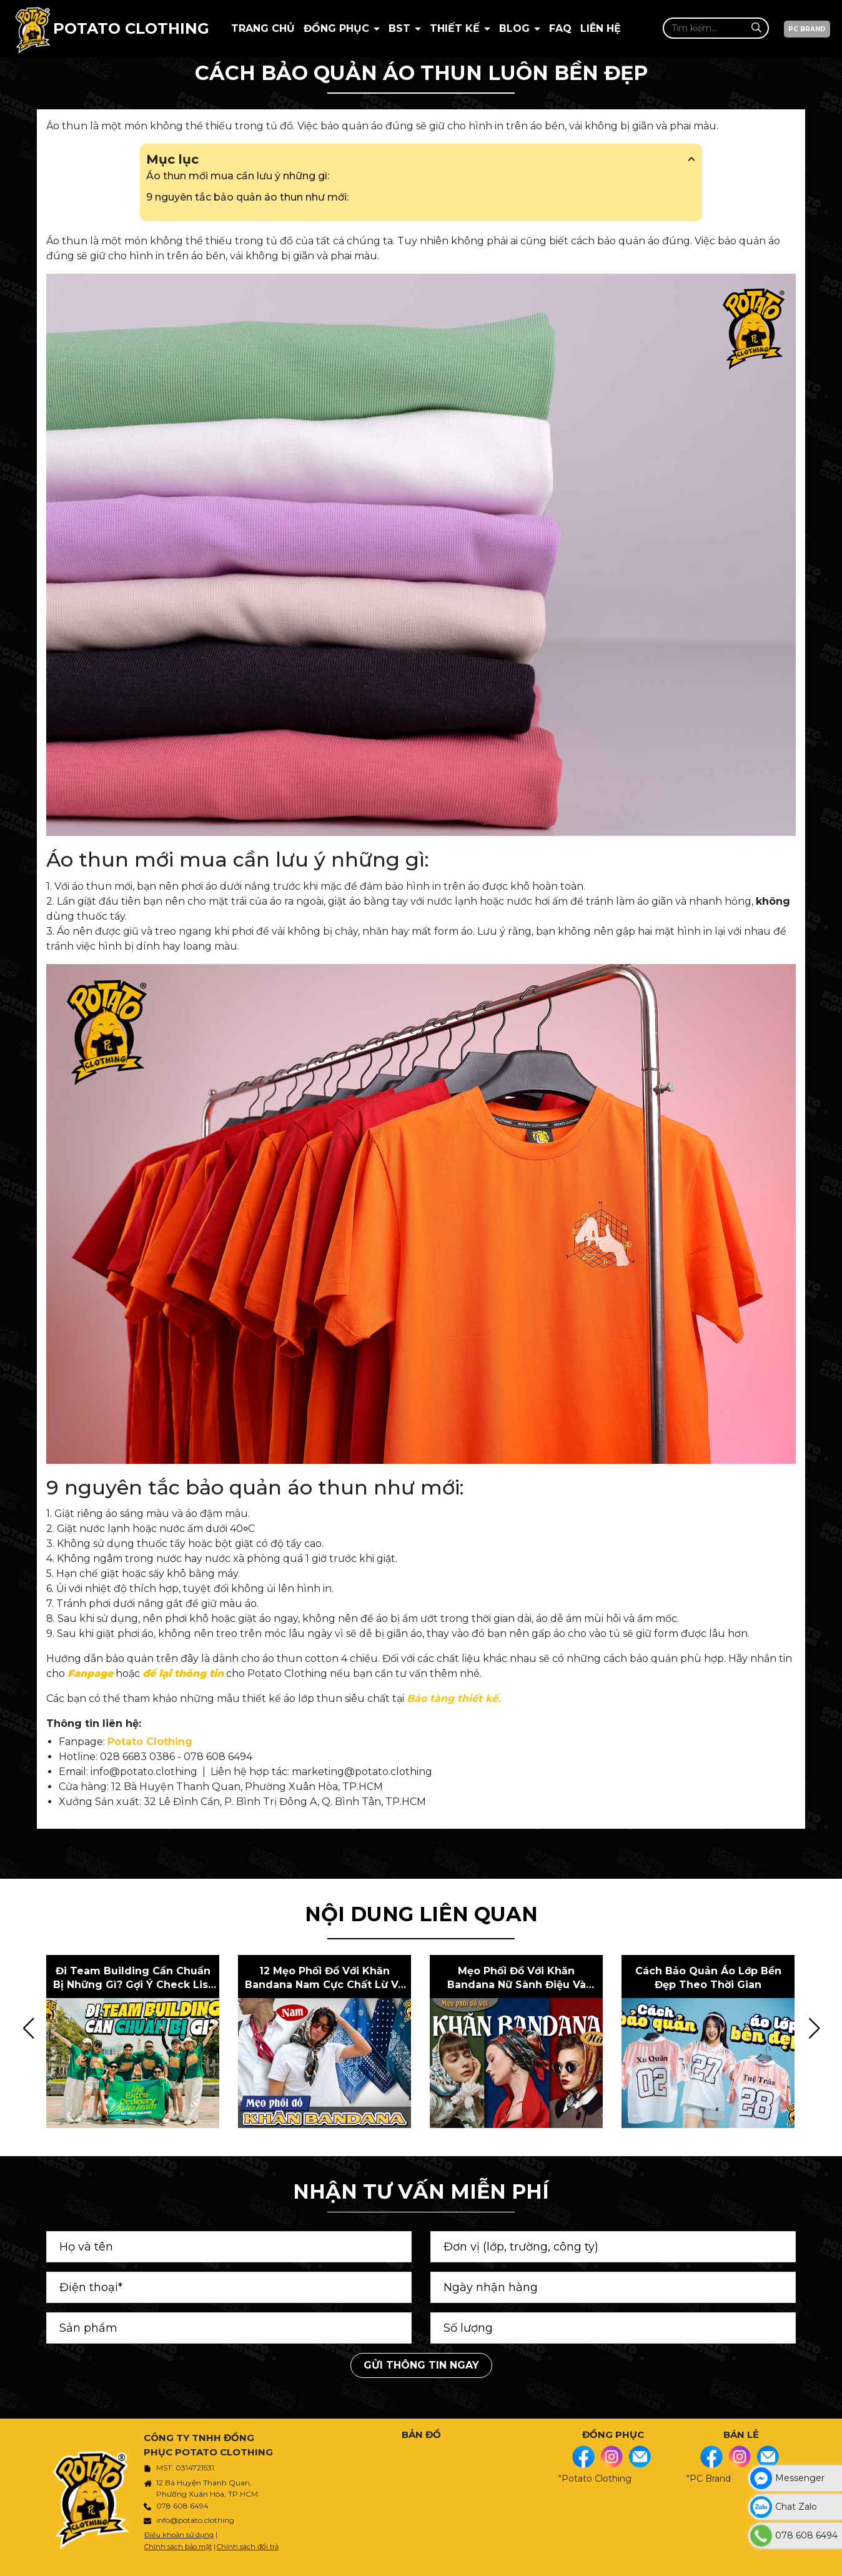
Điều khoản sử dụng (179, 2534)
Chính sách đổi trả (248, 2546)
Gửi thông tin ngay (421, 2365)
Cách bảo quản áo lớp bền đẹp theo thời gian (708, 1978)
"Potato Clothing (595, 2478)
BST (401, 28)
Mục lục (421, 159)
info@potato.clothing (195, 2520)
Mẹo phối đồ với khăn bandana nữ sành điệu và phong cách (516, 1978)
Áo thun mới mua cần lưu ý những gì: (237, 176)
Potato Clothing (149, 1742)
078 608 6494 (182, 2505)
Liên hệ (600, 28)
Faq (560, 28)
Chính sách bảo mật (178, 2546)
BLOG (516, 28)
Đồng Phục (338, 28)
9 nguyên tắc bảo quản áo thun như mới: (247, 197)
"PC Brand (708, 2478)
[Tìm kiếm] (756, 28)
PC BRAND (807, 29)
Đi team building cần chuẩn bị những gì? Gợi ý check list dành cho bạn (132, 1978)
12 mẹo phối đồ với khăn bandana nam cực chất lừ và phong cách (324, 1978)
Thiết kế (456, 28)
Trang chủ (263, 28)
